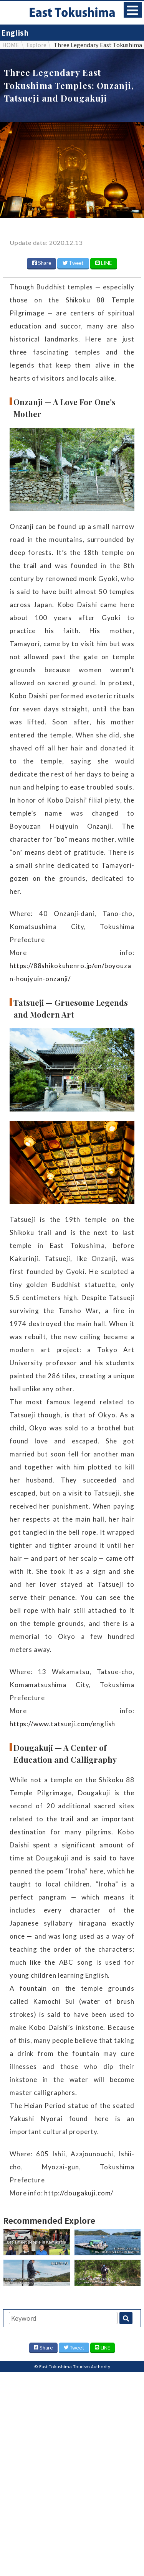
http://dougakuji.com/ (78, 2193)
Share (41, 263)
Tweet (73, 263)
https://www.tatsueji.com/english (62, 1724)
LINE (103, 263)
